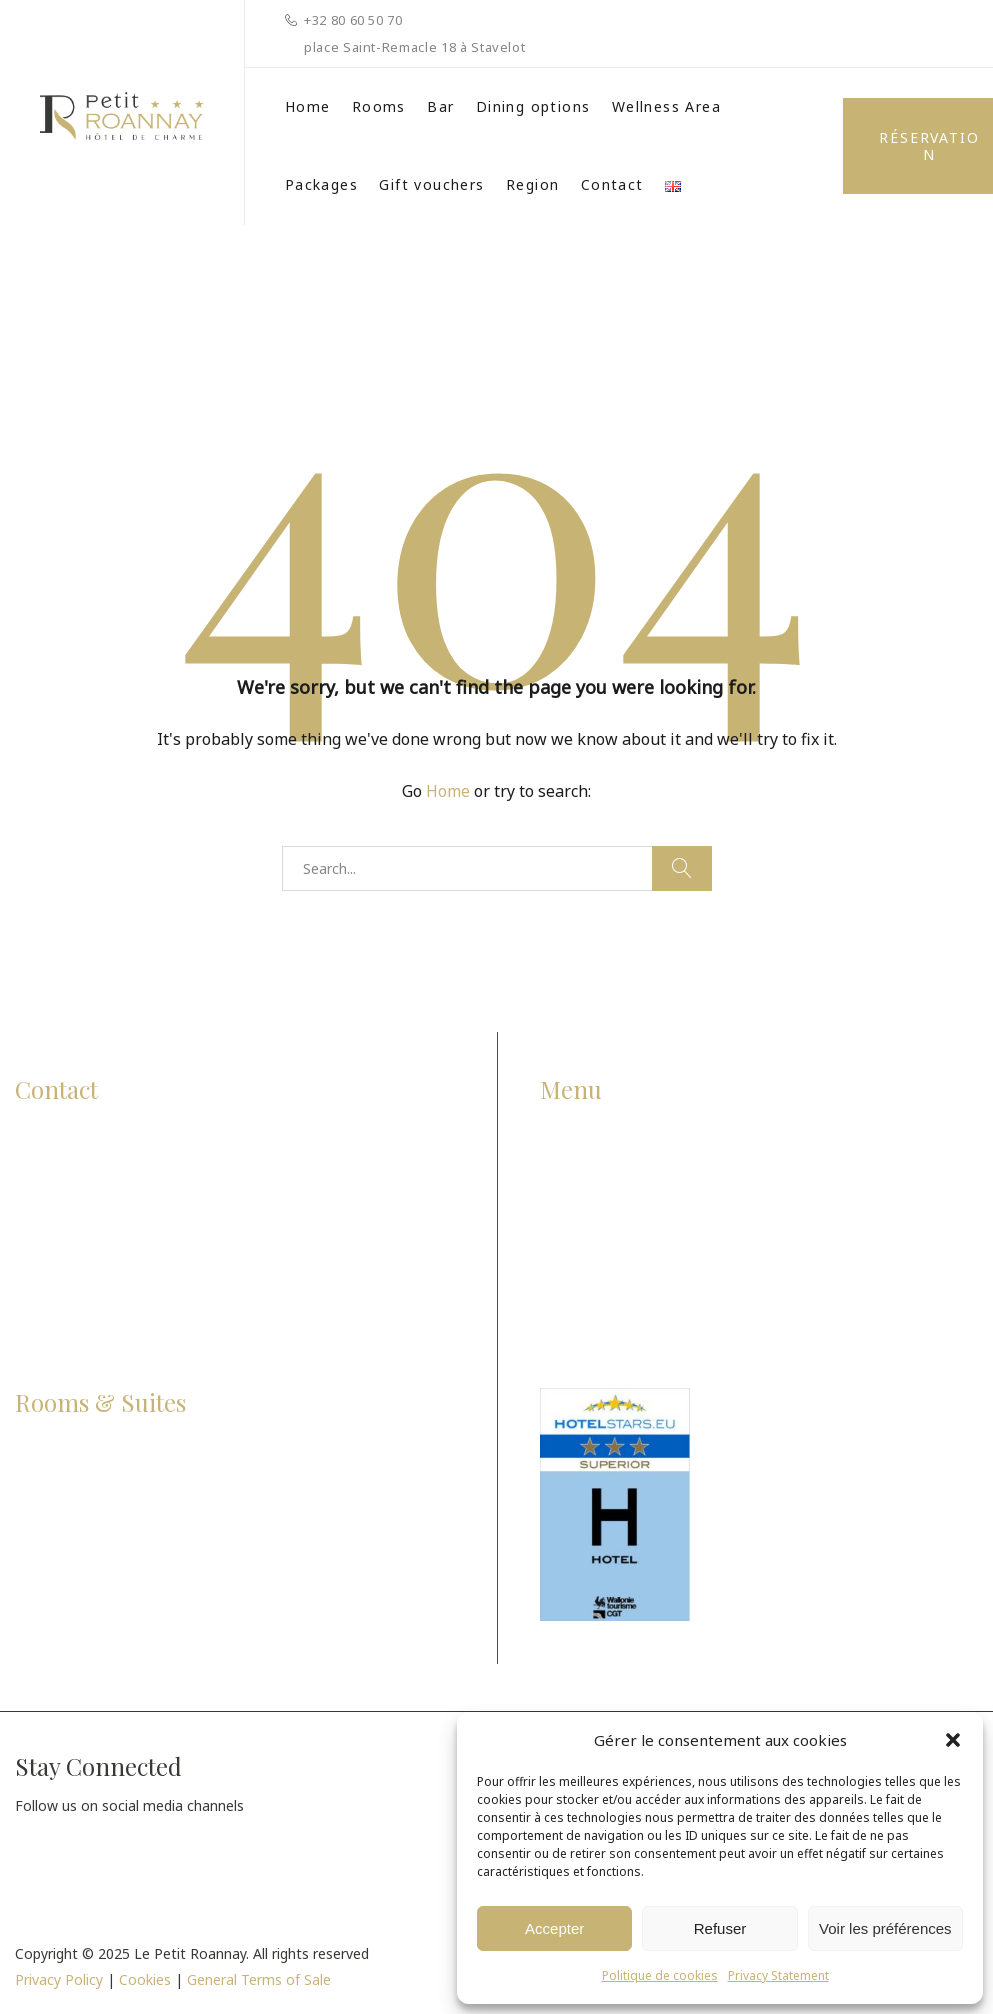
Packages (321, 184)
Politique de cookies (660, 1975)
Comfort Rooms (75, 1454)
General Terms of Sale (259, 1979)
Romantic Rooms (79, 1533)
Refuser (720, 1928)
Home (308, 106)
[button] (953, 1740)
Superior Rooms (75, 1494)
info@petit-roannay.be (132, 1247)
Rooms (379, 106)
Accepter (554, 1928)
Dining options (533, 106)
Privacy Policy (59, 1979)
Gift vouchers (431, 184)
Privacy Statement (778, 1975)
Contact (612, 184)
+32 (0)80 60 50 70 (104, 1208)
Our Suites (54, 1572)
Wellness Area (666, 106)
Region (532, 184)
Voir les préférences (885, 1928)
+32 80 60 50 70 (353, 20)
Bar (440, 106)
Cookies (145, 1979)
